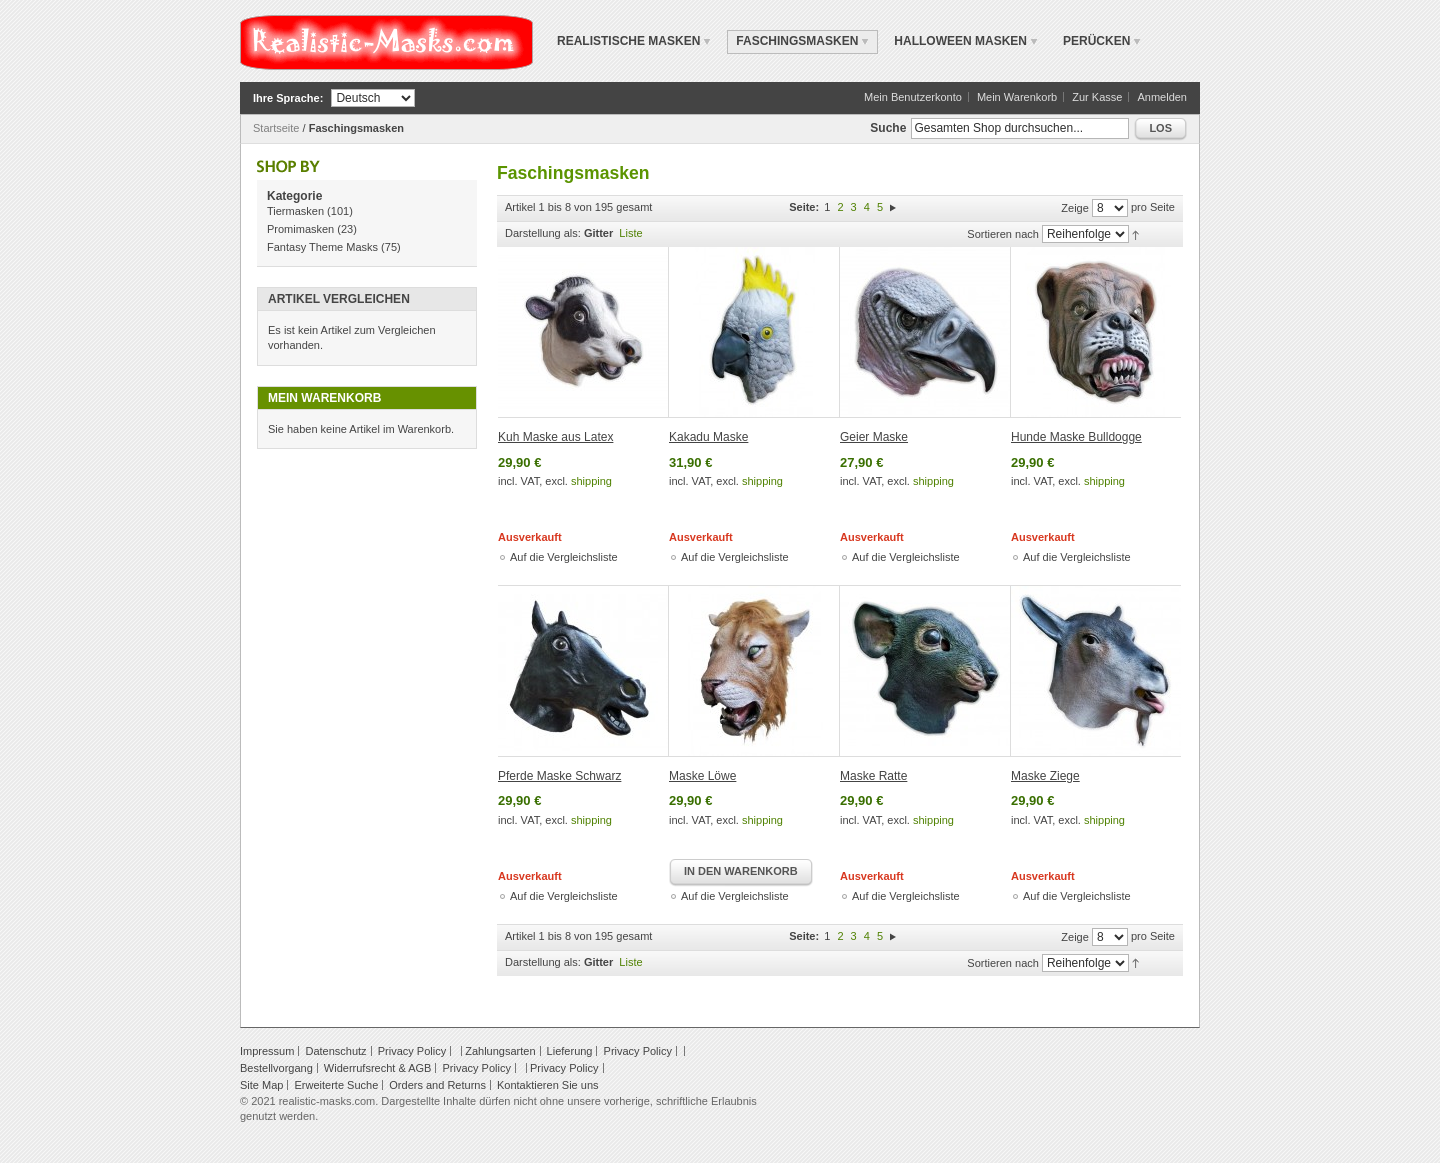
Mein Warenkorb (1017, 97)
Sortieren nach (1003, 234)
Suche (888, 128)
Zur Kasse (1097, 97)
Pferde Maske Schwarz (559, 776)
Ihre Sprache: (288, 98)
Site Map (261, 1085)
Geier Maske (874, 437)
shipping (591, 481)
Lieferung (570, 1051)
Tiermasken (295, 211)
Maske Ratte (873, 776)
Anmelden (1162, 97)
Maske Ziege (1045, 776)
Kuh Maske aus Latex (555, 437)
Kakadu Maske (708, 437)
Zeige (1075, 208)
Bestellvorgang (276, 1068)
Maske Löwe (702, 776)
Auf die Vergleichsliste (564, 557)
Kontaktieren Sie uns (548, 1085)
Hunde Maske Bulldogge (1076, 437)
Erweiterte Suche (336, 1085)
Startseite (276, 128)
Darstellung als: (543, 233)
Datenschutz (335, 1051)
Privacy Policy (412, 1051)
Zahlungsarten (500, 1051)
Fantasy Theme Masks (322, 247)
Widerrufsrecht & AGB (378, 1068)
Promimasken (300, 229)
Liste (630, 233)
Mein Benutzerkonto (913, 97)
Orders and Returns (437, 1085)
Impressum (267, 1051)
